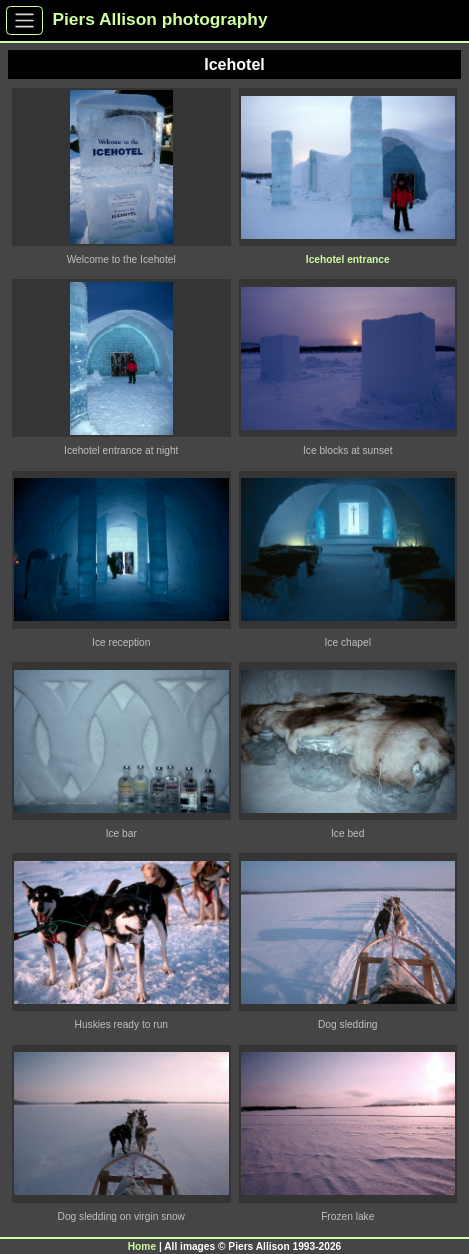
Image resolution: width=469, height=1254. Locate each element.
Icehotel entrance (348, 259)
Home (142, 1246)
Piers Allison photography (160, 19)
